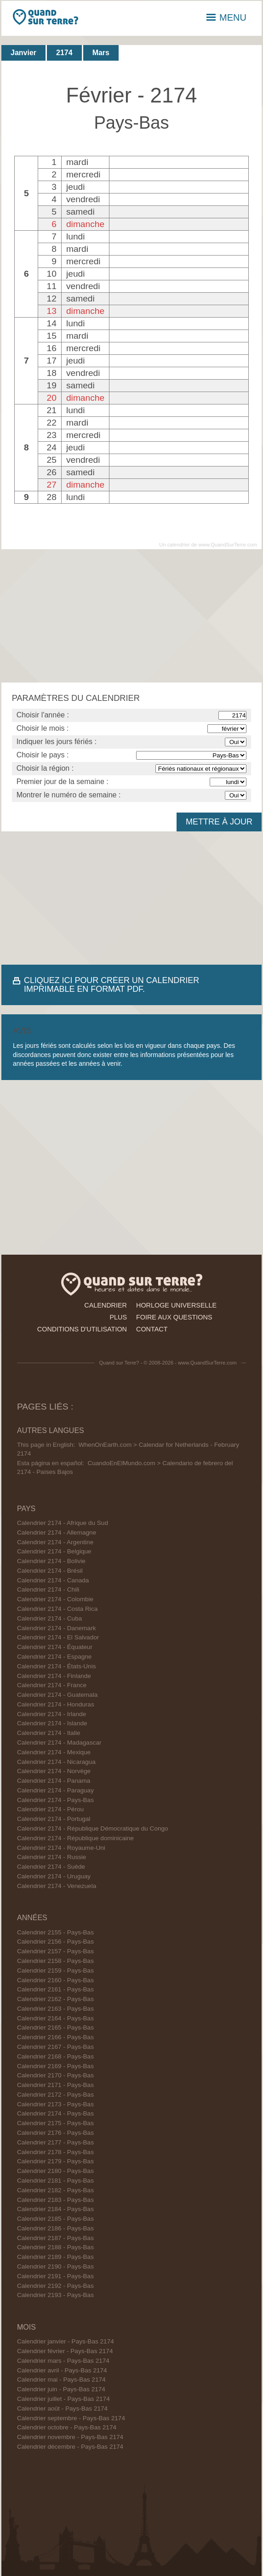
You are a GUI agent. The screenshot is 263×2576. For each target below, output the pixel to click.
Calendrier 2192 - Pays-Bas (55, 2285)
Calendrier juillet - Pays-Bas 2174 (63, 2398)
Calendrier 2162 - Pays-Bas (55, 1999)
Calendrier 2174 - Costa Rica (57, 1608)
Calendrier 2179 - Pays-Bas (55, 2161)
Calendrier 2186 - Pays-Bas (55, 2228)
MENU (226, 17)
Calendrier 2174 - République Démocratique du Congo (92, 1828)
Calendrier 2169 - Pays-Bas (55, 2066)
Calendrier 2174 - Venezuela (56, 1885)
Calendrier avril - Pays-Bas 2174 (62, 2370)
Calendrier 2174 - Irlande (51, 1714)
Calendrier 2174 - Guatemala (57, 1694)
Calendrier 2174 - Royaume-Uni (61, 1847)
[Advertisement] (131, 615)
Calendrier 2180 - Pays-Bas (55, 2170)
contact (151, 1329)
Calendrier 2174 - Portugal (53, 1818)
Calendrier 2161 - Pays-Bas (55, 1989)
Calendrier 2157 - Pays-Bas (55, 1951)
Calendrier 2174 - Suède (51, 1866)
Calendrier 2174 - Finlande (54, 1675)
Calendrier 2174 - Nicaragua (56, 1761)
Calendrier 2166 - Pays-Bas (55, 2037)
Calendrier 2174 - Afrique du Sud (62, 1522)
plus (118, 1317)
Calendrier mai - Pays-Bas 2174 (61, 2379)
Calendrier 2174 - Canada (53, 1580)
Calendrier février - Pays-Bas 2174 (65, 2351)
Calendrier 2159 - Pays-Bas (55, 1970)
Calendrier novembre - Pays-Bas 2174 (70, 2437)
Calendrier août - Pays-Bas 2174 (62, 2408)
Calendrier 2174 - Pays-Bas (55, 1800)
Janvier (23, 53)
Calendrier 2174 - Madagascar (59, 1742)
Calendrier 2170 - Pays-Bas (55, 2075)
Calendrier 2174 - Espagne (54, 1656)
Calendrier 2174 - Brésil (50, 1570)
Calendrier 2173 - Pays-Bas (55, 2104)
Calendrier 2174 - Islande (52, 1723)
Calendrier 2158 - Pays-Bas (55, 1960)
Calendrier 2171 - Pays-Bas (55, 2084)
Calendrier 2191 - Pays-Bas (55, 2276)
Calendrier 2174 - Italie (48, 1732)
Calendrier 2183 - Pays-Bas (55, 2199)
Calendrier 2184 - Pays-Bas (55, 2209)
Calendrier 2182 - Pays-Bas (55, 2190)
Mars (100, 53)
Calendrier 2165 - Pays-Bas (55, 2027)
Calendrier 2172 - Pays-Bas (55, 2094)
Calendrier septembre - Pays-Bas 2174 (71, 2418)
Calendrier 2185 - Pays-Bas (55, 2218)
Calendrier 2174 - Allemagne (56, 1532)
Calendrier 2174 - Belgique (54, 1551)
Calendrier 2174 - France (51, 1685)
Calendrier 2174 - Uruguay (54, 1876)
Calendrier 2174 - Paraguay (55, 1790)
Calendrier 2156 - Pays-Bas (55, 1941)
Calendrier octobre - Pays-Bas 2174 (66, 2427)
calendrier (105, 1305)
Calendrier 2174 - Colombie (55, 1599)
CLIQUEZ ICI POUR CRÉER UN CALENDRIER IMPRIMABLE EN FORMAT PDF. (111, 985)
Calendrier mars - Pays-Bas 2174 (63, 2360)
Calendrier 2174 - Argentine (55, 1542)
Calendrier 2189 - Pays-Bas (55, 2256)
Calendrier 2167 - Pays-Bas (55, 2046)
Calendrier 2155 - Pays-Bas (55, 1932)
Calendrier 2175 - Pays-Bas (55, 2123)
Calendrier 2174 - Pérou (50, 1809)
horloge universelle (176, 1305)
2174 (64, 53)
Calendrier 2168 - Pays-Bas (55, 2056)
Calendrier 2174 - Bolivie (51, 1561)
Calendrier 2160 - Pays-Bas (55, 1980)
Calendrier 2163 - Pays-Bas (55, 2008)
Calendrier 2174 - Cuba (49, 1618)
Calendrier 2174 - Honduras (55, 1704)
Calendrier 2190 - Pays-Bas (55, 2266)
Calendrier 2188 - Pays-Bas (55, 2247)
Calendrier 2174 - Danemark (56, 1628)
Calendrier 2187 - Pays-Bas (55, 2238)
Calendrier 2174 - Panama (53, 1780)
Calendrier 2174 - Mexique (54, 1752)
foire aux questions (174, 1317)
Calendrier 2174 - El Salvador (58, 1637)
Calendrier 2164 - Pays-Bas (55, 2018)
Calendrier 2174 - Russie (51, 1857)
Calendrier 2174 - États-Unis (56, 1666)
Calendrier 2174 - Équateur (54, 1646)
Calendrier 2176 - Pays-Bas (55, 2132)
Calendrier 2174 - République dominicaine (75, 1838)
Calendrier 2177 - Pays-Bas (55, 2142)
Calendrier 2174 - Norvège (54, 1771)
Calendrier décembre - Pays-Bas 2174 (70, 2446)
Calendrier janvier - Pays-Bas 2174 (65, 2341)
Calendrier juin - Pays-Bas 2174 (61, 2389)
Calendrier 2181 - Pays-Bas (55, 2180)
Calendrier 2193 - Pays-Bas (55, 2295)
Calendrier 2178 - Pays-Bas (55, 2152)
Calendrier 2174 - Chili (48, 1589)
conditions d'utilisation (82, 1329)
